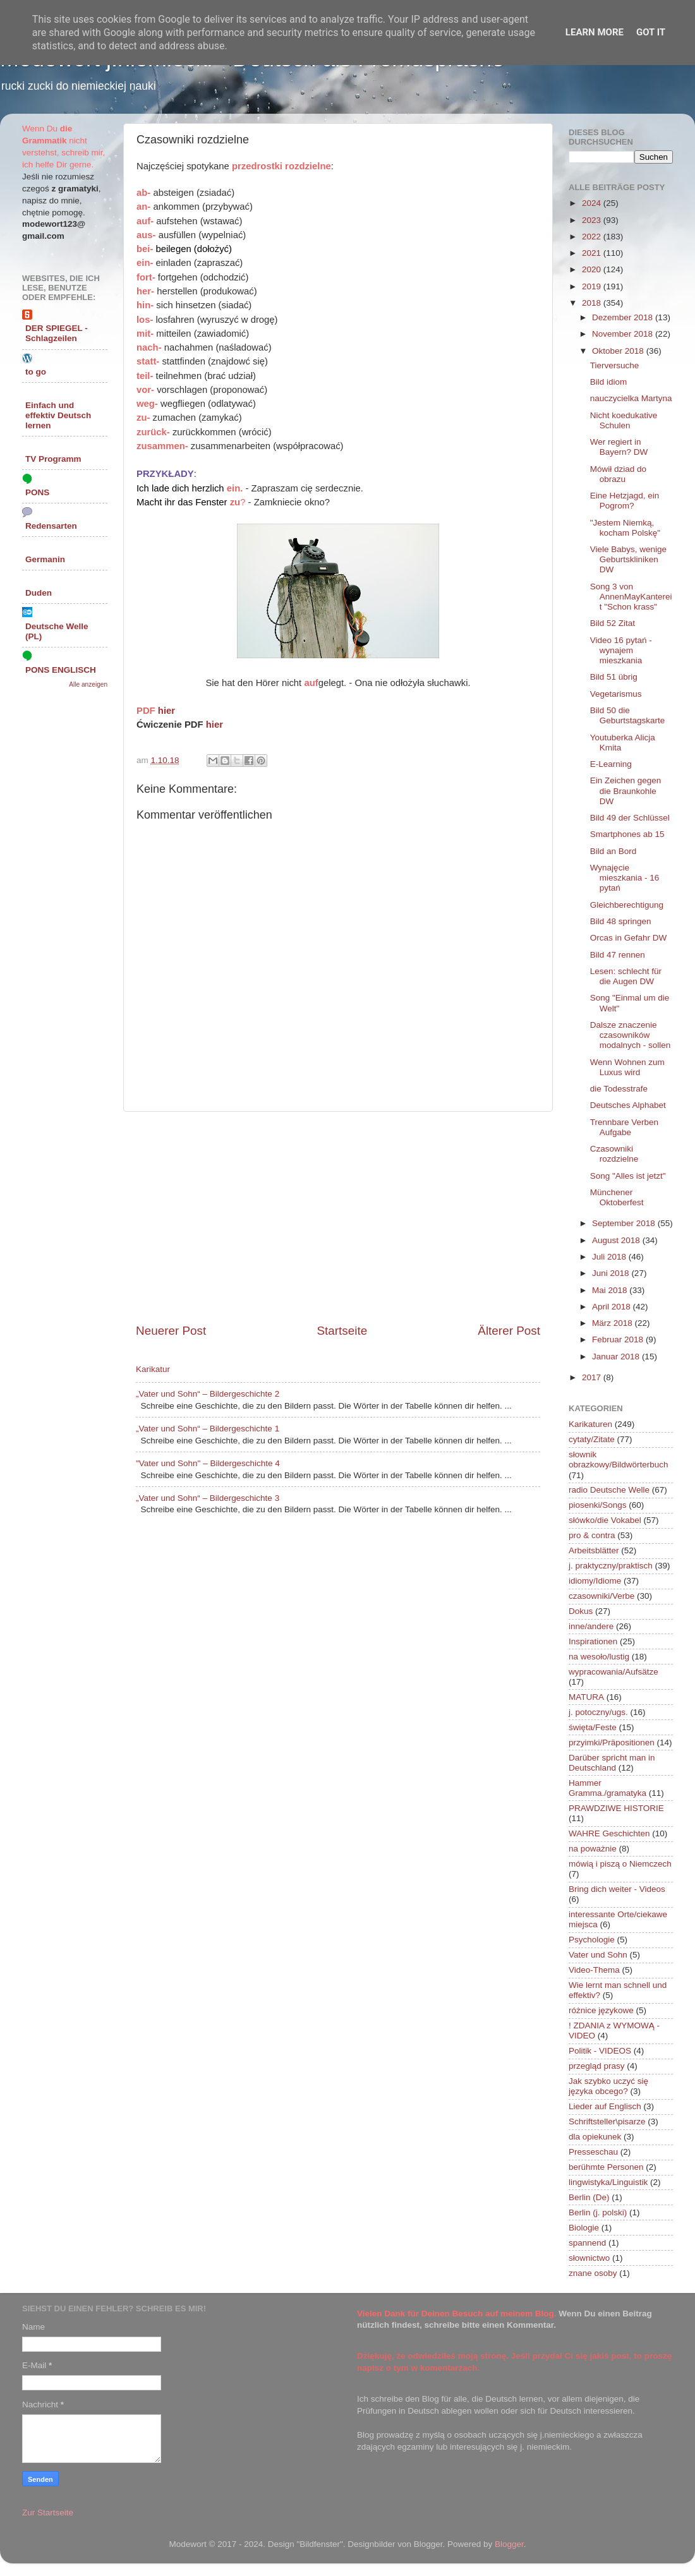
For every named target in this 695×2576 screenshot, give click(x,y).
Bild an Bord (613, 851)
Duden (38, 593)
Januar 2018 (617, 1356)
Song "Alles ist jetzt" (628, 1176)
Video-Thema (594, 1970)
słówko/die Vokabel (605, 1520)
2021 (592, 253)
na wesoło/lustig (599, 1656)
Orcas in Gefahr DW (628, 937)
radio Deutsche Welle (609, 1490)
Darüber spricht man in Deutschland (612, 1763)
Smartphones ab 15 (627, 834)
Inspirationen (593, 1641)
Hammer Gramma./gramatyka (607, 1788)
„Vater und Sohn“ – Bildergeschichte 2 (207, 1394)
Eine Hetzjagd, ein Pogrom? (625, 500)
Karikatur (153, 1369)
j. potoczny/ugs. (598, 1712)
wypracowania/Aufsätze (613, 1671)
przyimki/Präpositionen (612, 1742)
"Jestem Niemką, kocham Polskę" (625, 528)
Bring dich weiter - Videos (617, 1889)
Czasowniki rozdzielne (614, 1154)
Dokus (581, 1611)
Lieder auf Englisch (605, 2106)
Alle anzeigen (88, 684)
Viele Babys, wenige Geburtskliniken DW (628, 559)
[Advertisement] (338, 1217)
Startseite (342, 1330)
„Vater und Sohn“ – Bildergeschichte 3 (207, 1498)
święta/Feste (593, 1727)
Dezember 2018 (623, 317)
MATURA (586, 1697)
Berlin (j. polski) (598, 2212)
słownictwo (589, 2258)
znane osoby (593, 2273)
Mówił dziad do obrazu (618, 474)
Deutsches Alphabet (628, 1105)
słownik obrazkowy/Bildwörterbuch (618, 1459)
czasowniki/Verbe (601, 1596)
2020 (592, 269)
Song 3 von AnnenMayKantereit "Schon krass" (631, 596)
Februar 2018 (619, 1339)
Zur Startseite (47, 2512)
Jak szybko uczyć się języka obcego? (608, 2086)
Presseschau (593, 2152)
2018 (592, 303)
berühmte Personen (606, 2167)
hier (166, 711)
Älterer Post (509, 1330)
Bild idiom (608, 382)
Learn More (594, 32)
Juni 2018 (611, 1273)
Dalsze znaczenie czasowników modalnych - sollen (630, 1035)
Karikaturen (590, 1424)
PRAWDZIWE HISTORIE (616, 1808)
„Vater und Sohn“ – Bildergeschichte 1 (207, 1428)
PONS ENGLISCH (60, 670)
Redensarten (51, 526)
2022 (592, 236)
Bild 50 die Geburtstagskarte (627, 715)
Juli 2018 (610, 1256)
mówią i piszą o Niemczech (620, 1864)
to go (35, 371)
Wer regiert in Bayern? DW (619, 447)
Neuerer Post (171, 1330)
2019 (592, 286)
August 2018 (617, 1240)
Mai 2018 (610, 1290)
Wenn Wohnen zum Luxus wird (627, 1067)
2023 (592, 220)
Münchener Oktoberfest (617, 1197)
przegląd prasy (597, 2066)
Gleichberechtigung (626, 905)
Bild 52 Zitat (612, 623)
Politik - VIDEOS (600, 2050)
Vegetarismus (616, 694)
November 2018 (623, 334)
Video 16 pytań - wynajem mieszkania (621, 650)
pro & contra (592, 1535)
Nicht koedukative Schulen (624, 420)
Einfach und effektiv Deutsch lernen (58, 415)
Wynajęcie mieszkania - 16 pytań (625, 878)
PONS (37, 492)
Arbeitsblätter (594, 1550)
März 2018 (613, 1323)
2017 (592, 1377)
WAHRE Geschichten (609, 1833)
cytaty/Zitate (592, 1439)
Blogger (509, 2544)
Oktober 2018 (619, 351)
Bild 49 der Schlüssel (630, 817)
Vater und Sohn (598, 1954)
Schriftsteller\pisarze (607, 2121)
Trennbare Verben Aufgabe (624, 1127)
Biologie (584, 2227)
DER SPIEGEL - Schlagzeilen (56, 333)
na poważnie (593, 1848)
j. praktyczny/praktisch (611, 1565)
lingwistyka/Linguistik (608, 2182)
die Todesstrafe (619, 1088)
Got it (650, 32)
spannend (587, 2243)
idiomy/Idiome (595, 1581)
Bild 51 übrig (614, 677)
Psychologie (592, 1939)
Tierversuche (614, 365)
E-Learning (611, 764)
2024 (592, 203)
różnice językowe (601, 2010)
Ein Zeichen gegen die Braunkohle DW (626, 790)
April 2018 (612, 1306)
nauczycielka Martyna (631, 398)
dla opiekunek (595, 2136)
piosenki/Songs (598, 1505)
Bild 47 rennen (617, 955)
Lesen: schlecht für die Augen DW (626, 976)
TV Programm (53, 459)
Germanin (45, 559)
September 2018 (625, 1223)
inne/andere (591, 1626)
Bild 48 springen (620, 921)
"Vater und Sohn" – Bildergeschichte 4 (208, 1463)
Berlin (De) (589, 2197)
